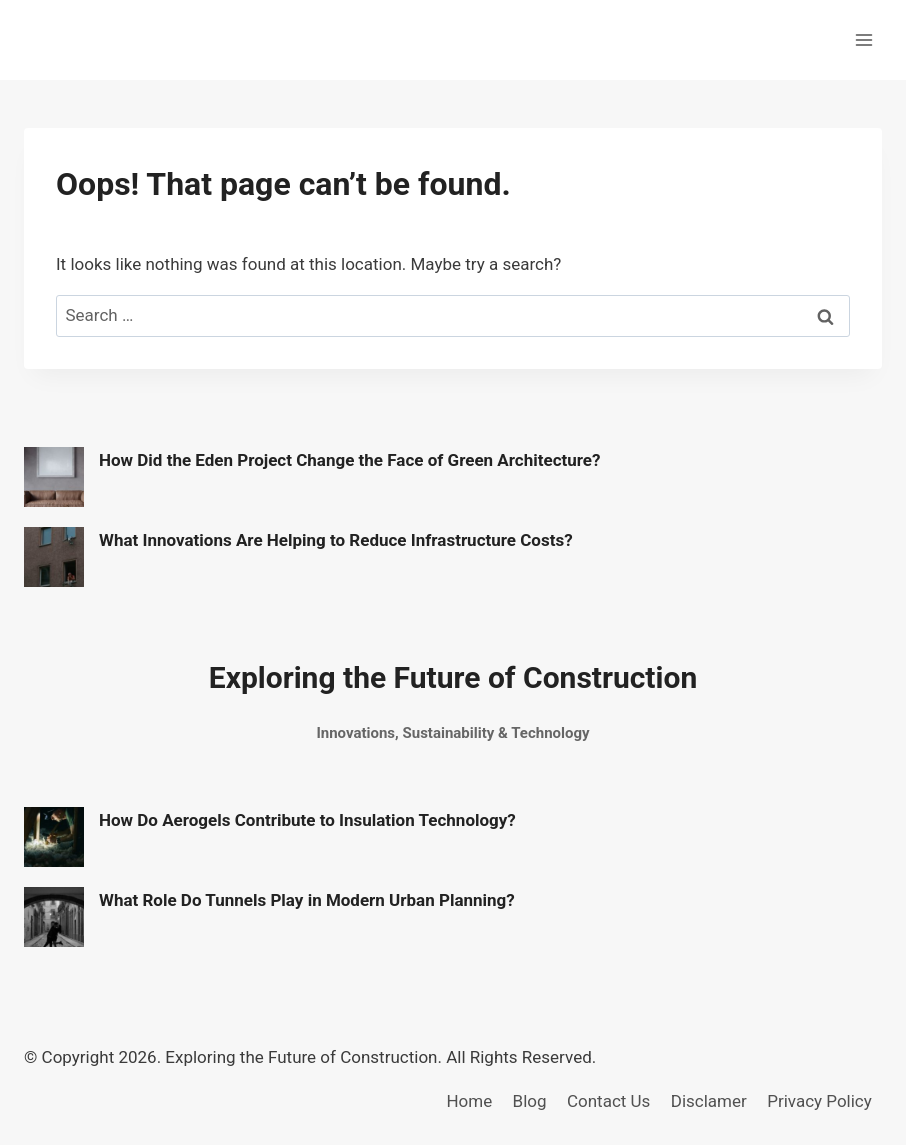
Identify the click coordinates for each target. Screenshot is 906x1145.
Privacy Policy (819, 1101)
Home (469, 1101)
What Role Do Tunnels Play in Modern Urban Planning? (307, 900)
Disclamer (709, 1101)
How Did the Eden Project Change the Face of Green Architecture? (350, 460)
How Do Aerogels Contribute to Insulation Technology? (307, 820)
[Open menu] (863, 39)
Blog (530, 1101)
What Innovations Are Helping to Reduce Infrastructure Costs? (336, 540)
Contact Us (608, 1101)
